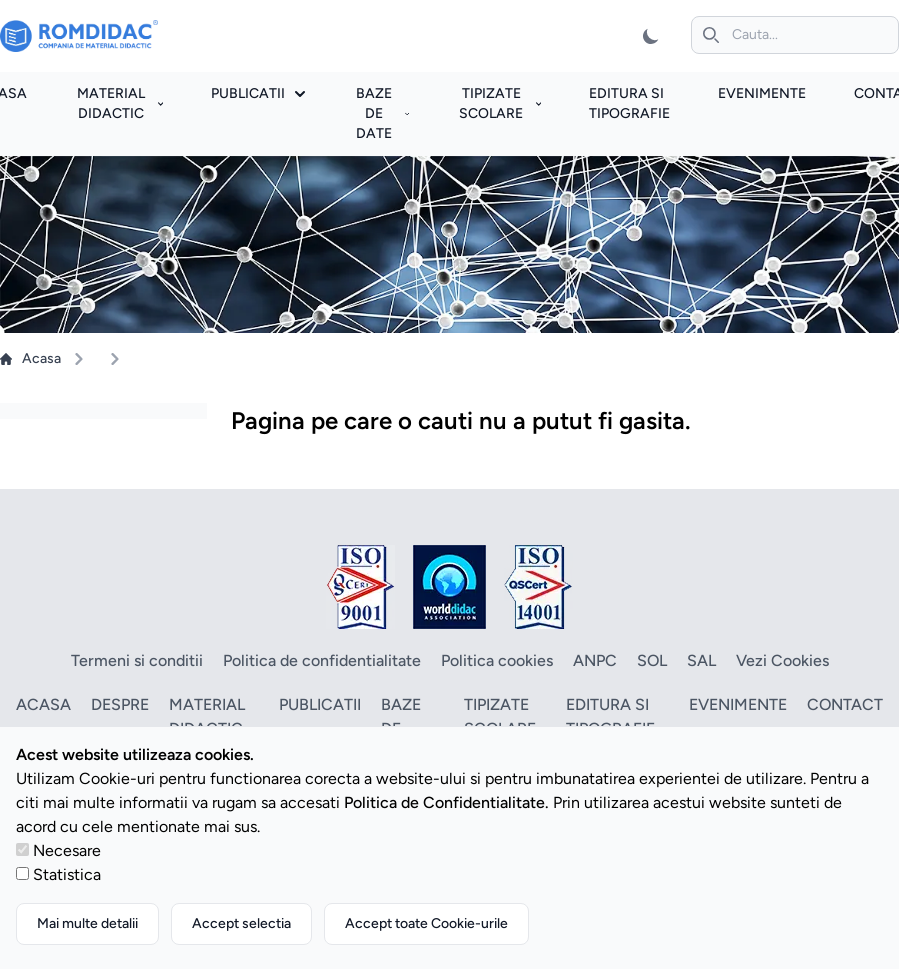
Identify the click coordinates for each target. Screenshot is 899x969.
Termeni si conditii (137, 660)
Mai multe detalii (87, 923)
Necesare (67, 850)
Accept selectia (241, 923)
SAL (701, 660)
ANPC (595, 660)
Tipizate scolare (500, 103)
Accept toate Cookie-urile (426, 923)
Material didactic (120, 103)
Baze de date (382, 113)
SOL (652, 660)
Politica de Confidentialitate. (446, 802)
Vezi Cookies (782, 660)
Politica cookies (497, 660)
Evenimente (762, 93)
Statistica (67, 874)
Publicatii (258, 93)
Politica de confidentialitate (322, 660)
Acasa (30, 358)
